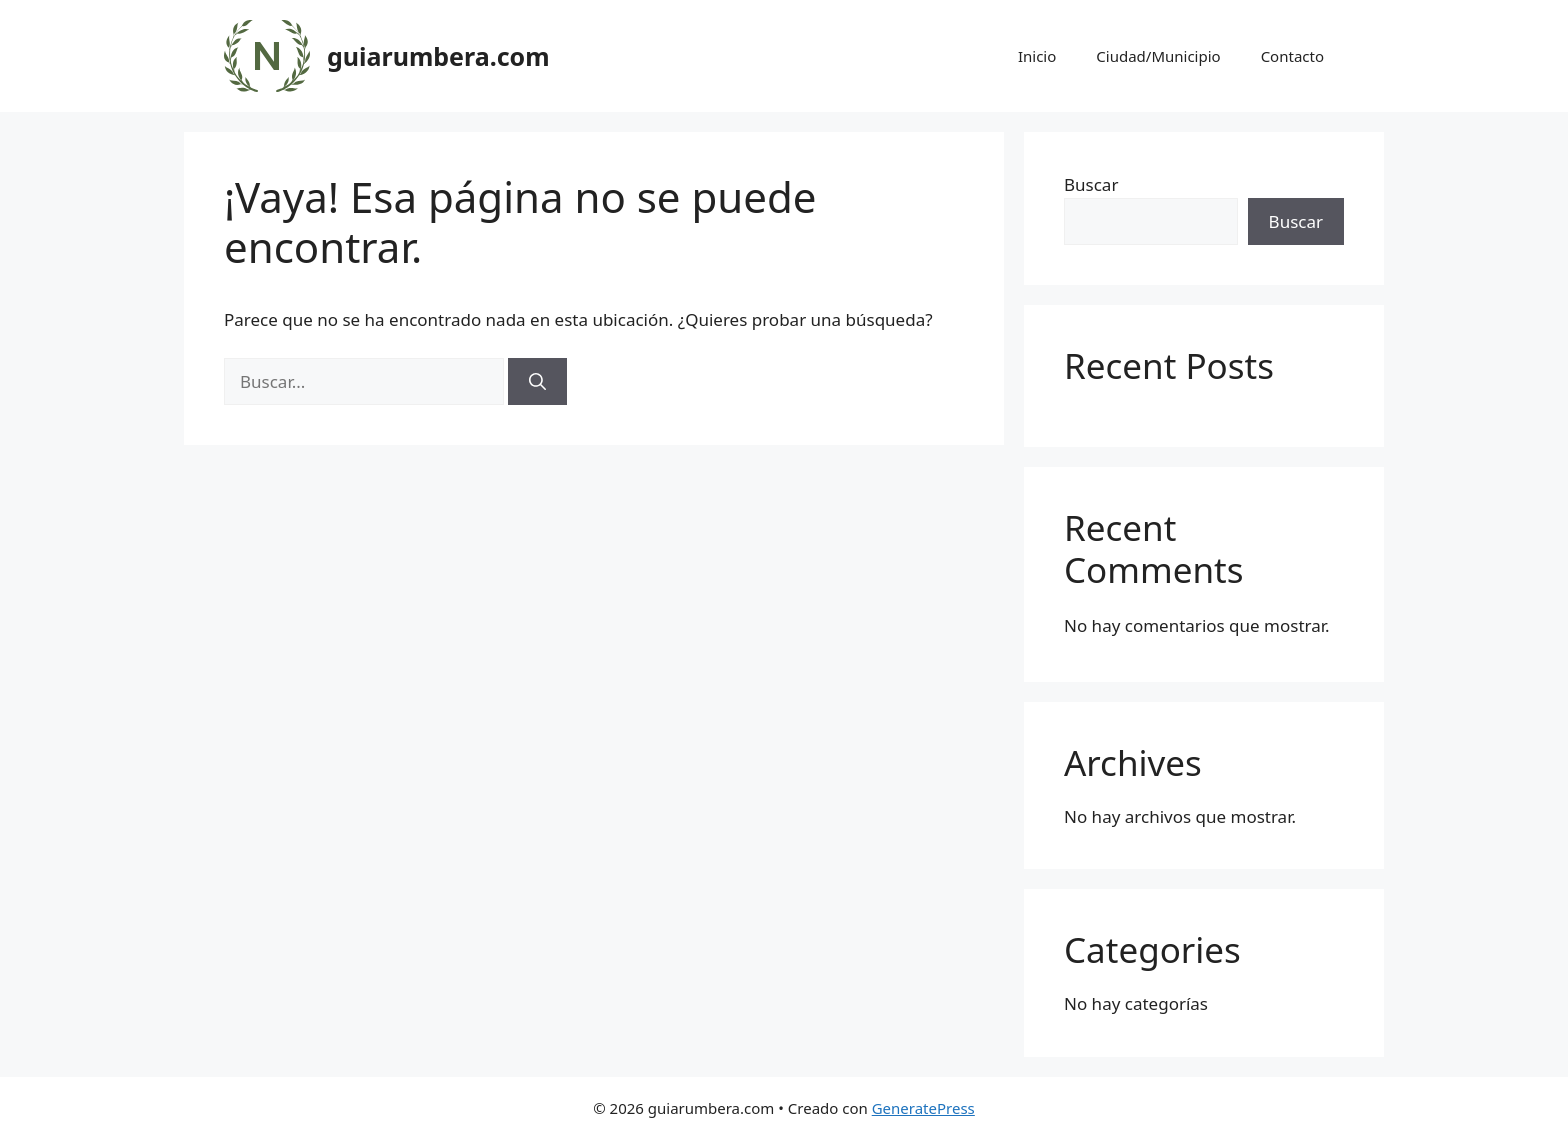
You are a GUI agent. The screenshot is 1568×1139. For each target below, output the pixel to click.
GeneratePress (923, 1108)
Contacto (1292, 56)
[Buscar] (537, 382)
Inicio (1037, 56)
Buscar (1091, 184)
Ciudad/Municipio (1158, 56)
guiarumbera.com (438, 56)
